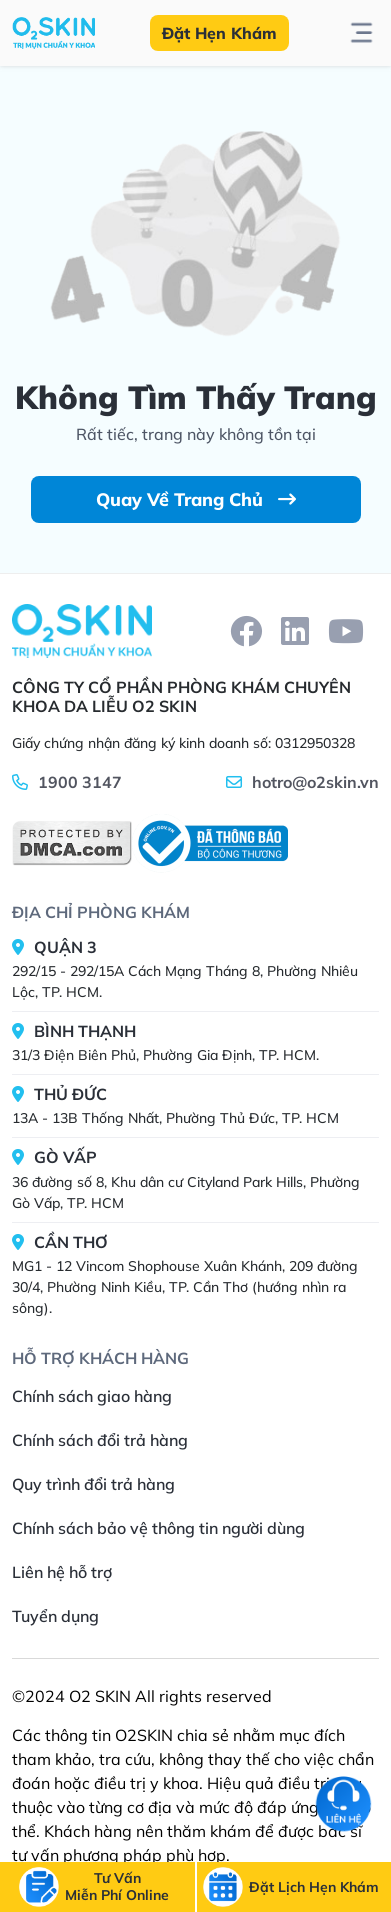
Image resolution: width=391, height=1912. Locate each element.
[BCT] (210, 843)
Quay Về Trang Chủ (196, 499)
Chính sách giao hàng (92, 1396)
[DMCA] (72, 843)
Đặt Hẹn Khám (219, 33)
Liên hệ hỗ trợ (62, 1572)
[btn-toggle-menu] (361, 33)
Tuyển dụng (55, 1616)
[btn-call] (117, 1887)
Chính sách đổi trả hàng (100, 1440)
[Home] (82, 631)
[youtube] (346, 631)
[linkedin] (295, 631)
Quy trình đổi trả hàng (93, 1484)
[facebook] (246, 631)
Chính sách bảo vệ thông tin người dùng (158, 1528)
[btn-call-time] (314, 1887)
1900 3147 (80, 782)
